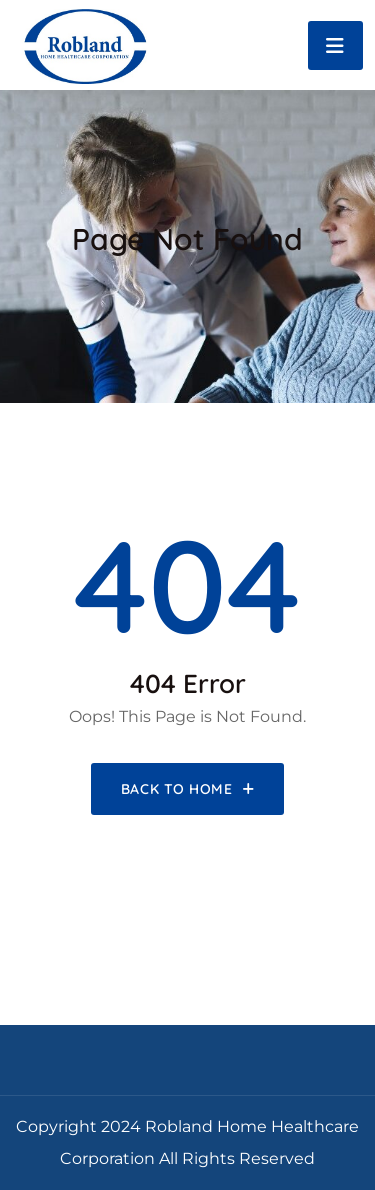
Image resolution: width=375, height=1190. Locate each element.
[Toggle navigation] (335, 45)
